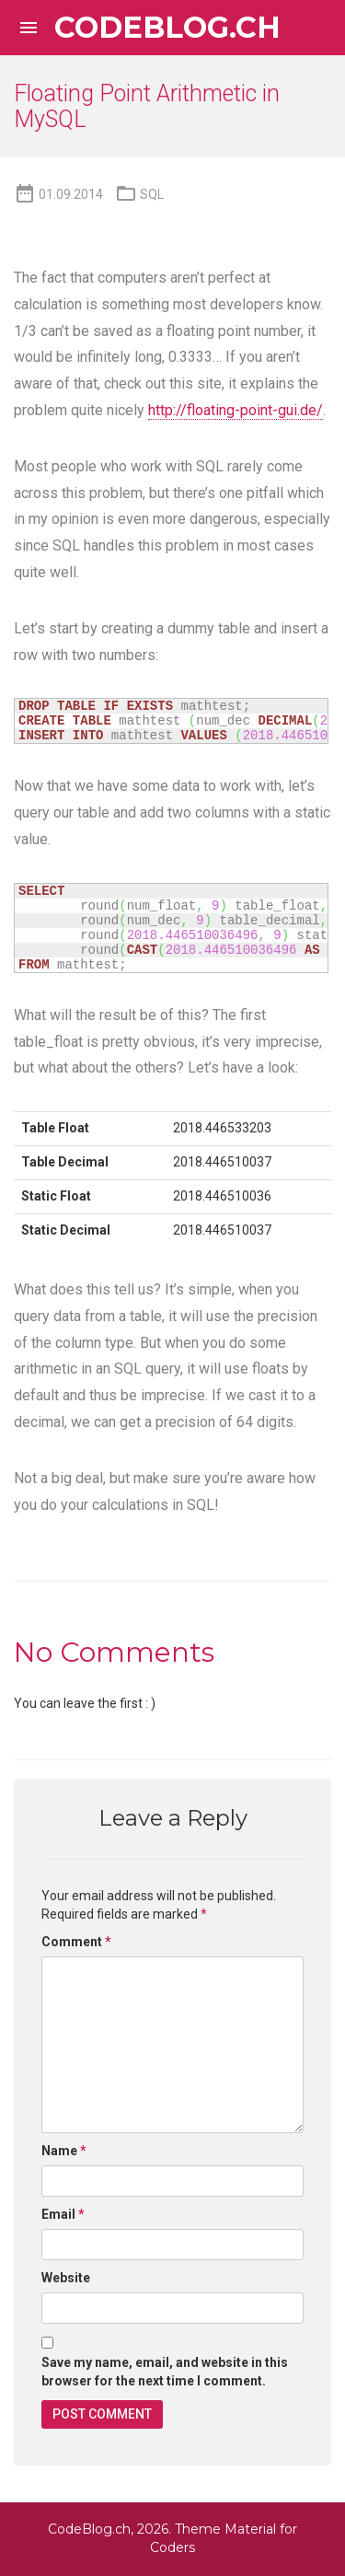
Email (63, 2214)
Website (65, 2277)
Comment (76, 1941)
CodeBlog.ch (167, 27)
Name (63, 2150)
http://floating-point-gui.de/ (235, 410)
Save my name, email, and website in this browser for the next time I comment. (164, 2371)
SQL (152, 194)
